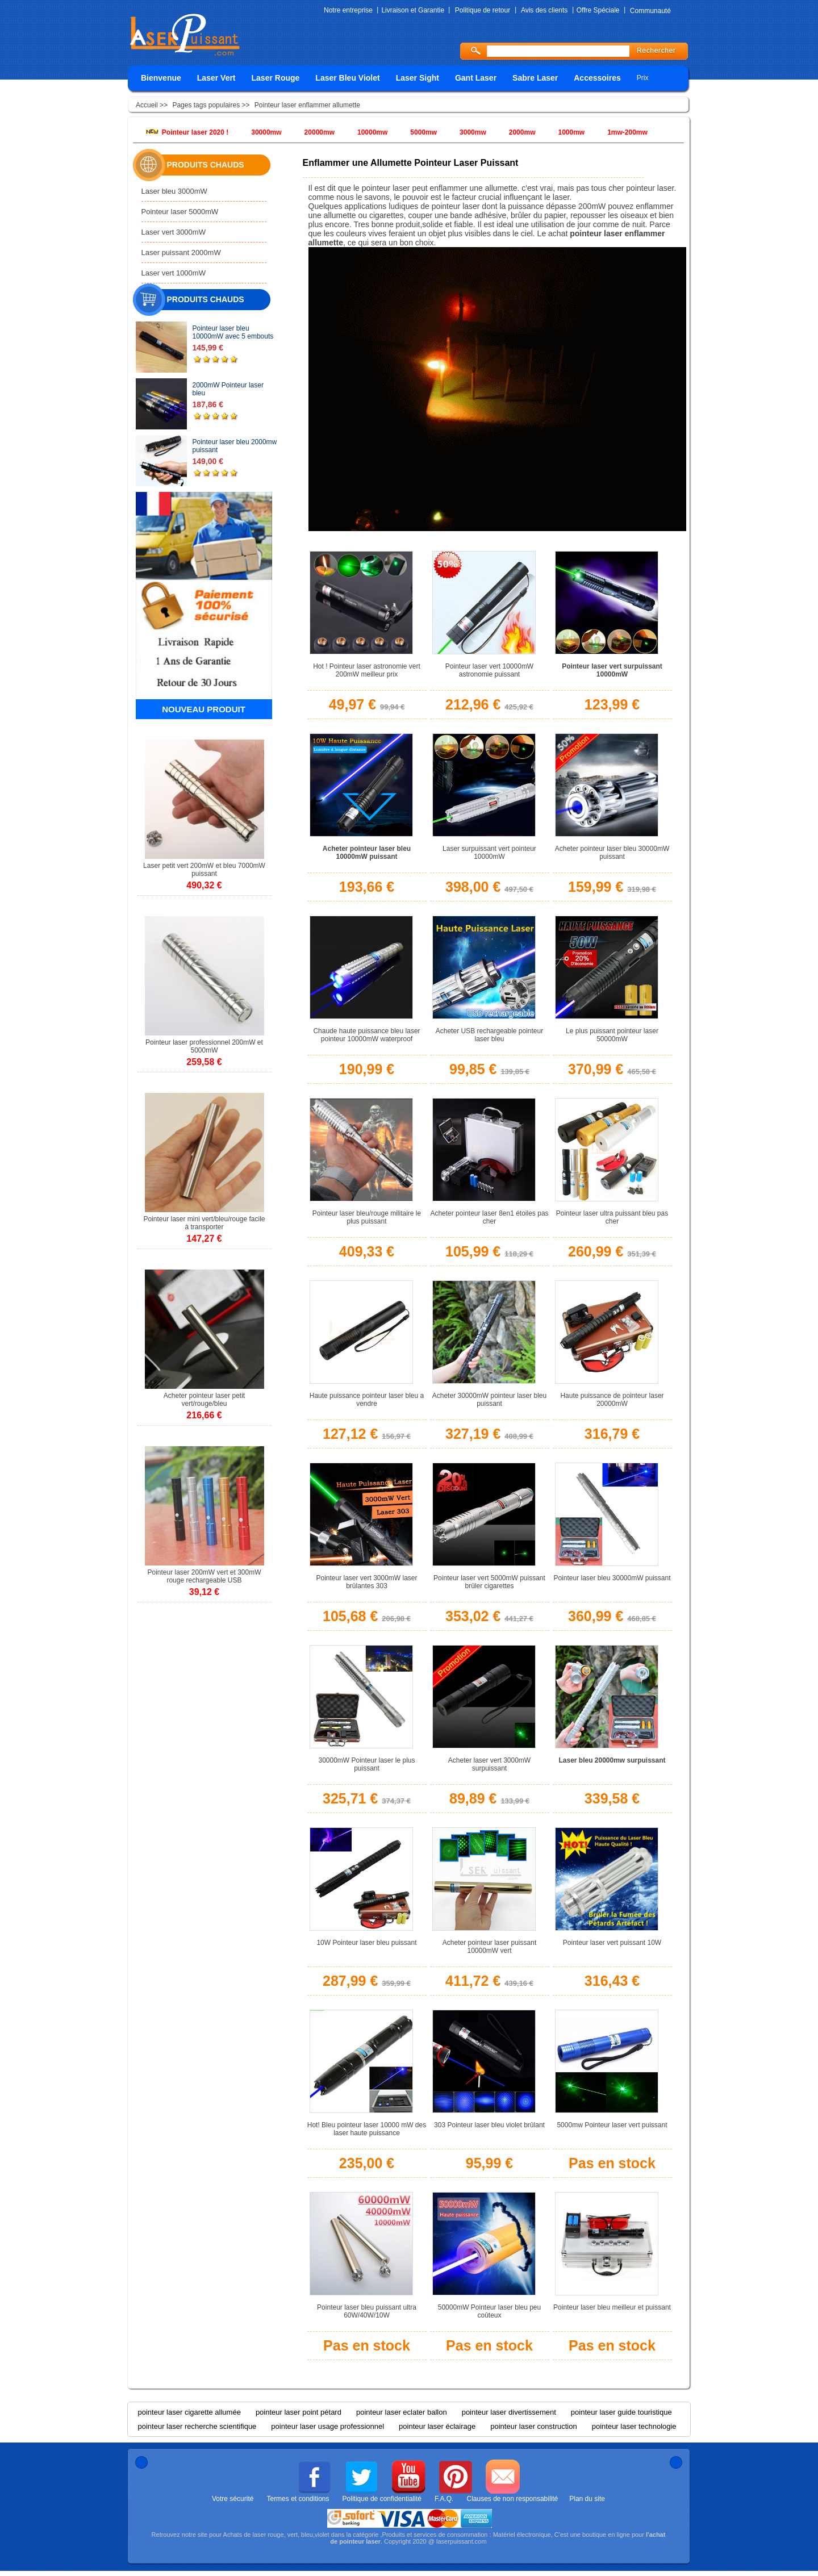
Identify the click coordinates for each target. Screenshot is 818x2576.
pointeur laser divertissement (509, 2412)
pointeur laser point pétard (298, 2412)
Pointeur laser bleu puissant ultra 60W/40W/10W (366, 2311)
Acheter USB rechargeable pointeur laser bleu (489, 1035)
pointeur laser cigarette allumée (189, 2412)
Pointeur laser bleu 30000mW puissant (611, 1578)
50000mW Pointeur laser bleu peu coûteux (489, 2311)
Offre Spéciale (598, 10)
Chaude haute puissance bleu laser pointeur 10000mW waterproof (366, 1035)
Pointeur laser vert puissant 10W (612, 1943)
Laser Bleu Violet (347, 77)
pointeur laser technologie (634, 2426)
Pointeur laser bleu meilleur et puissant (612, 2307)
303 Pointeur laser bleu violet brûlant (489, 2125)
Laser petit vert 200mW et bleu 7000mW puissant (204, 870)
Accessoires (597, 77)
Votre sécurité (232, 2499)
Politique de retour (482, 10)
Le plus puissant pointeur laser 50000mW (612, 1035)
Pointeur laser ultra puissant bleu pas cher (612, 1217)
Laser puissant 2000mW (181, 252)
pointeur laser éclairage (437, 2426)
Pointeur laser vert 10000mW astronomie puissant (489, 670)
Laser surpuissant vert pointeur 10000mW (489, 853)
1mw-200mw (627, 132)
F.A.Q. (444, 2499)
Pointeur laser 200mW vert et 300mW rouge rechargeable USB (204, 1576)
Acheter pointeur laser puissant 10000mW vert (489, 1947)
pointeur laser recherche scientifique (197, 2426)
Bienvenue (161, 77)
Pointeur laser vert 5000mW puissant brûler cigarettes (489, 1582)
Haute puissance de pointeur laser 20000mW (611, 1400)
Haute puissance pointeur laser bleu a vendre (367, 1400)
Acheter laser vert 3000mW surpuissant (489, 1764)
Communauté (650, 11)
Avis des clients (544, 10)
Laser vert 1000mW (173, 273)
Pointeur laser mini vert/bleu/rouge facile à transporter (204, 1223)
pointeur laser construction (533, 2426)
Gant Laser (475, 77)
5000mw (423, 132)
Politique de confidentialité (382, 2499)
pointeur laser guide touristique (621, 2412)
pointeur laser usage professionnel (327, 2426)
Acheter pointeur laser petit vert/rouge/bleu (204, 1400)
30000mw (266, 132)
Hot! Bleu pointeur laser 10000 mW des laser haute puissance (366, 2129)
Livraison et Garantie (412, 10)
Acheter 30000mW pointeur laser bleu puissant (489, 1400)
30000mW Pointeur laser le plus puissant (366, 1764)
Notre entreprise (348, 10)
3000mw (473, 132)
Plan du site (587, 2499)
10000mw (372, 132)
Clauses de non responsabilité (512, 2499)
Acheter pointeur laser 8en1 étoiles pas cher (489, 1217)
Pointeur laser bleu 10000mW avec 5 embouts (233, 332)
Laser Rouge (276, 77)
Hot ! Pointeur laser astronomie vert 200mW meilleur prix (366, 670)
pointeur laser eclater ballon (401, 2412)
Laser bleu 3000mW (174, 191)
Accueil (148, 105)
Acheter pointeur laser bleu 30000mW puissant (612, 853)
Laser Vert (216, 77)
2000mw (522, 132)
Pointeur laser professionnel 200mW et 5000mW (204, 1046)
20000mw (319, 132)
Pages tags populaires (206, 105)
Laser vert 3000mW (173, 232)
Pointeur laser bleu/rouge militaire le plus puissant (366, 1217)
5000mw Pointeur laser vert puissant (612, 2125)
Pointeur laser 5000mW (180, 211)
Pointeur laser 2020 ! (195, 132)
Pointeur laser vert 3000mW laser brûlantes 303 (366, 1582)
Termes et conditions (297, 2499)
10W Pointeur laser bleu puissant (366, 1943)
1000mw (571, 132)
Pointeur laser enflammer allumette (307, 105)
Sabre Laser (535, 77)
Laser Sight (417, 77)
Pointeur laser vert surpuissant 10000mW (612, 670)
